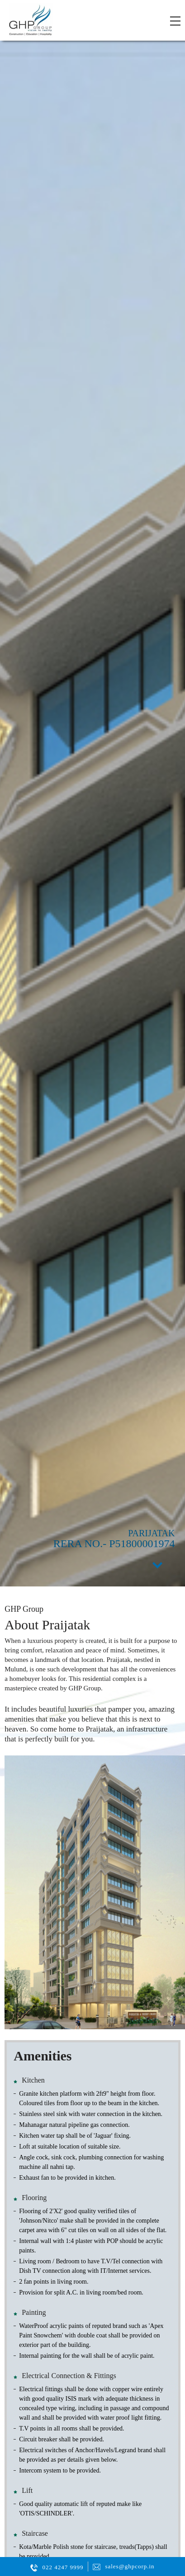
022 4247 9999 (62, 2567)
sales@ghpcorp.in (129, 2566)
